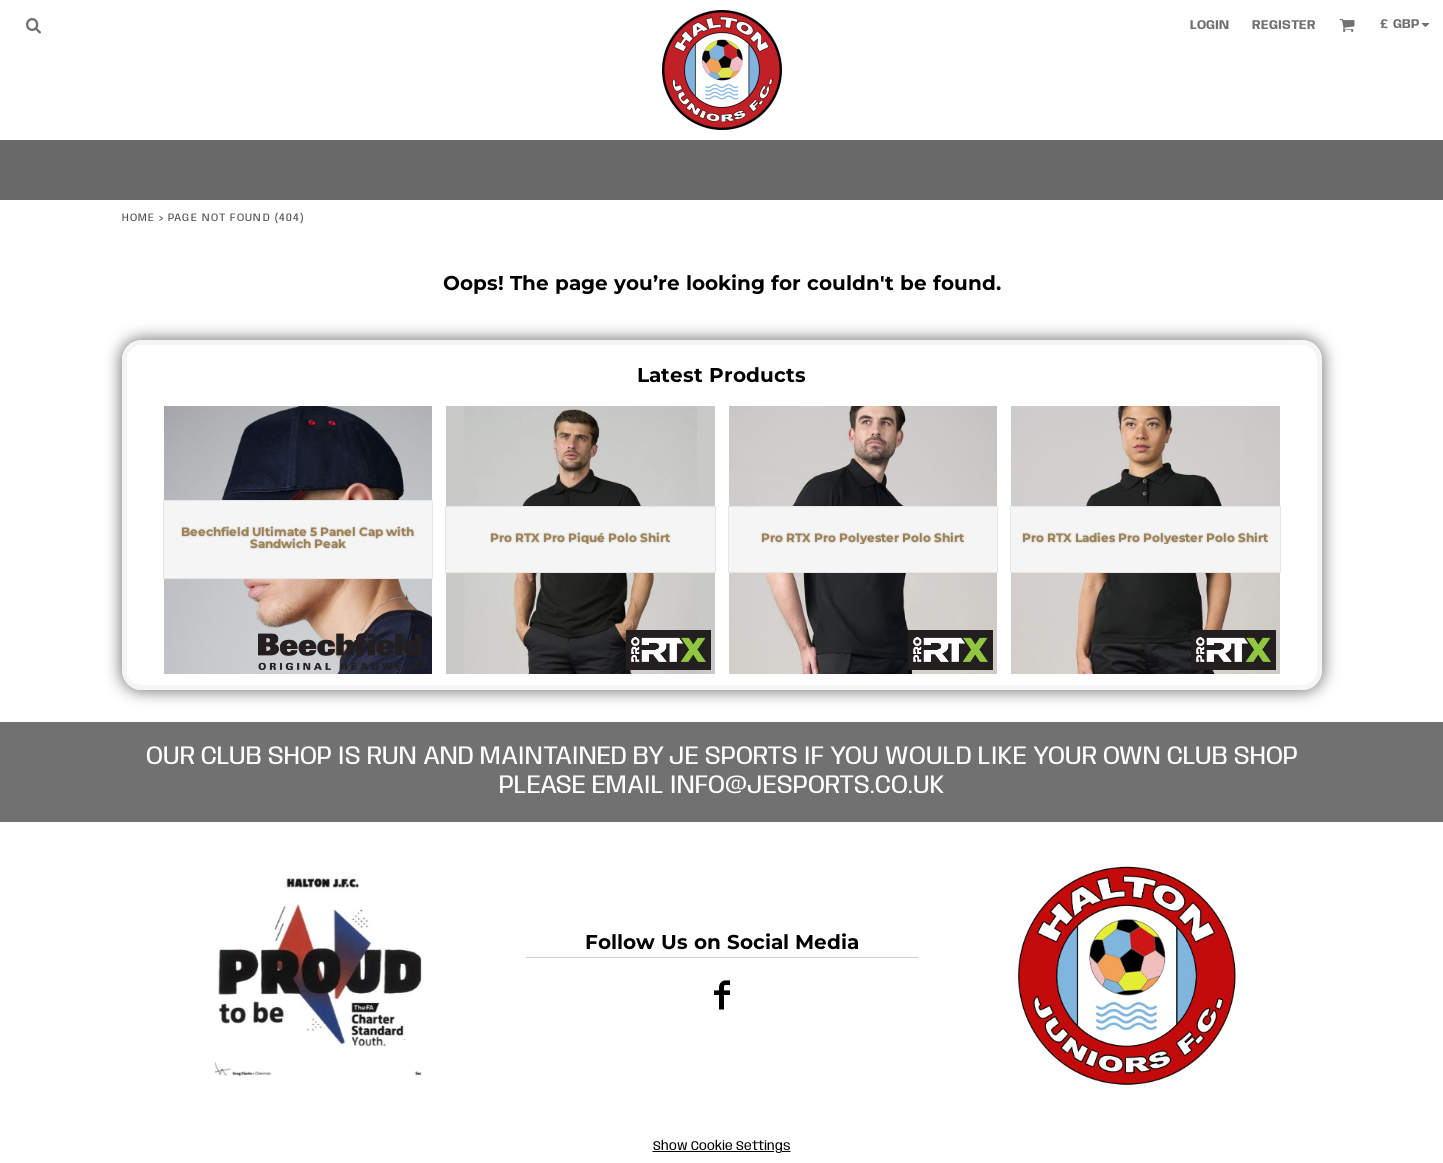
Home (138, 218)
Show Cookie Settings (722, 1146)
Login (1209, 25)
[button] (33, 25)
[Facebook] (721, 994)
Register (1284, 25)
